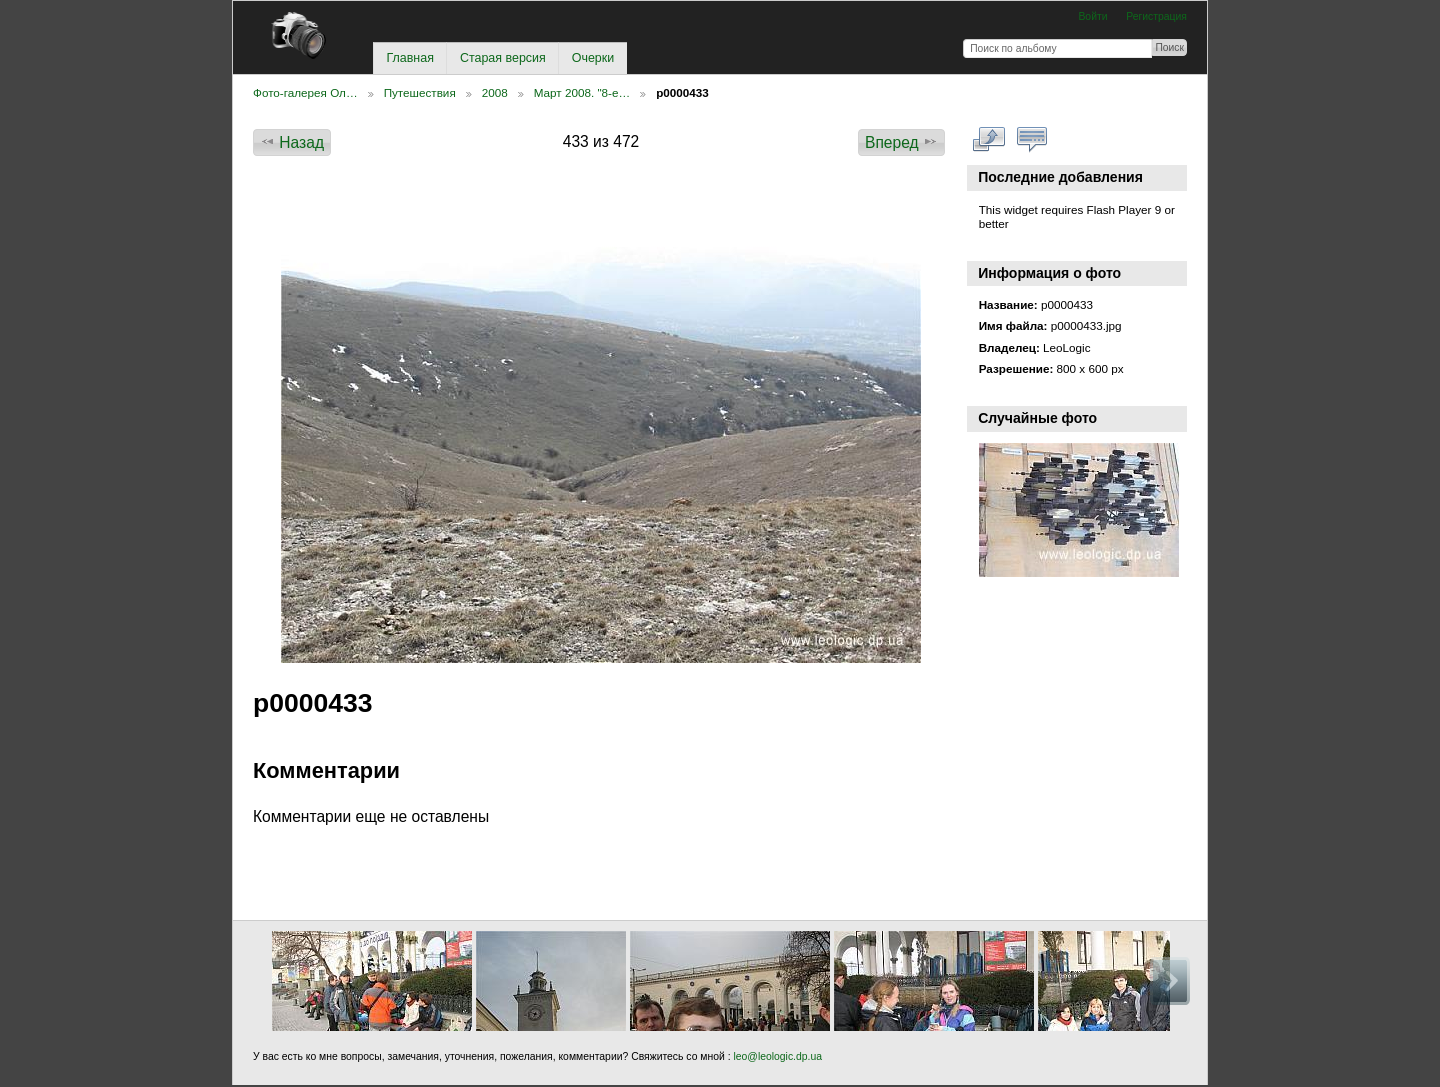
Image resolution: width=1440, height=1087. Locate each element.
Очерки (593, 58)
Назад (292, 142)
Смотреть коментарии (1032, 140)
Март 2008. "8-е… (582, 92)
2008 (495, 92)
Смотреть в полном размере (989, 140)
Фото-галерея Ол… (305, 92)
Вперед (901, 142)
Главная (409, 58)
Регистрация (1156, 16)
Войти (1092, 16)
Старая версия (503, 58)
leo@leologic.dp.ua (776, 1056)
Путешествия (420, 92)
